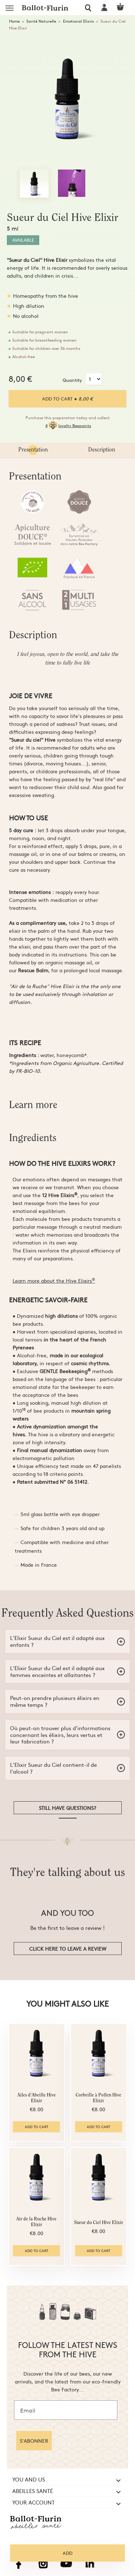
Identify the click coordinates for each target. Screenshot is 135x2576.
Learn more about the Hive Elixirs (54, 1280)
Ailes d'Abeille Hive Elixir (36, 2098)
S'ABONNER (34, 2440)
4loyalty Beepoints (68, 425)
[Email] (66, 2410)
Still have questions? (67, 1807)
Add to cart (67, 398)
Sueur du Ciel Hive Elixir (98, 2222)
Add (67, 2553)
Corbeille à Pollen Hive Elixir (98, 2098)
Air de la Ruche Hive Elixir (36, 2222)
